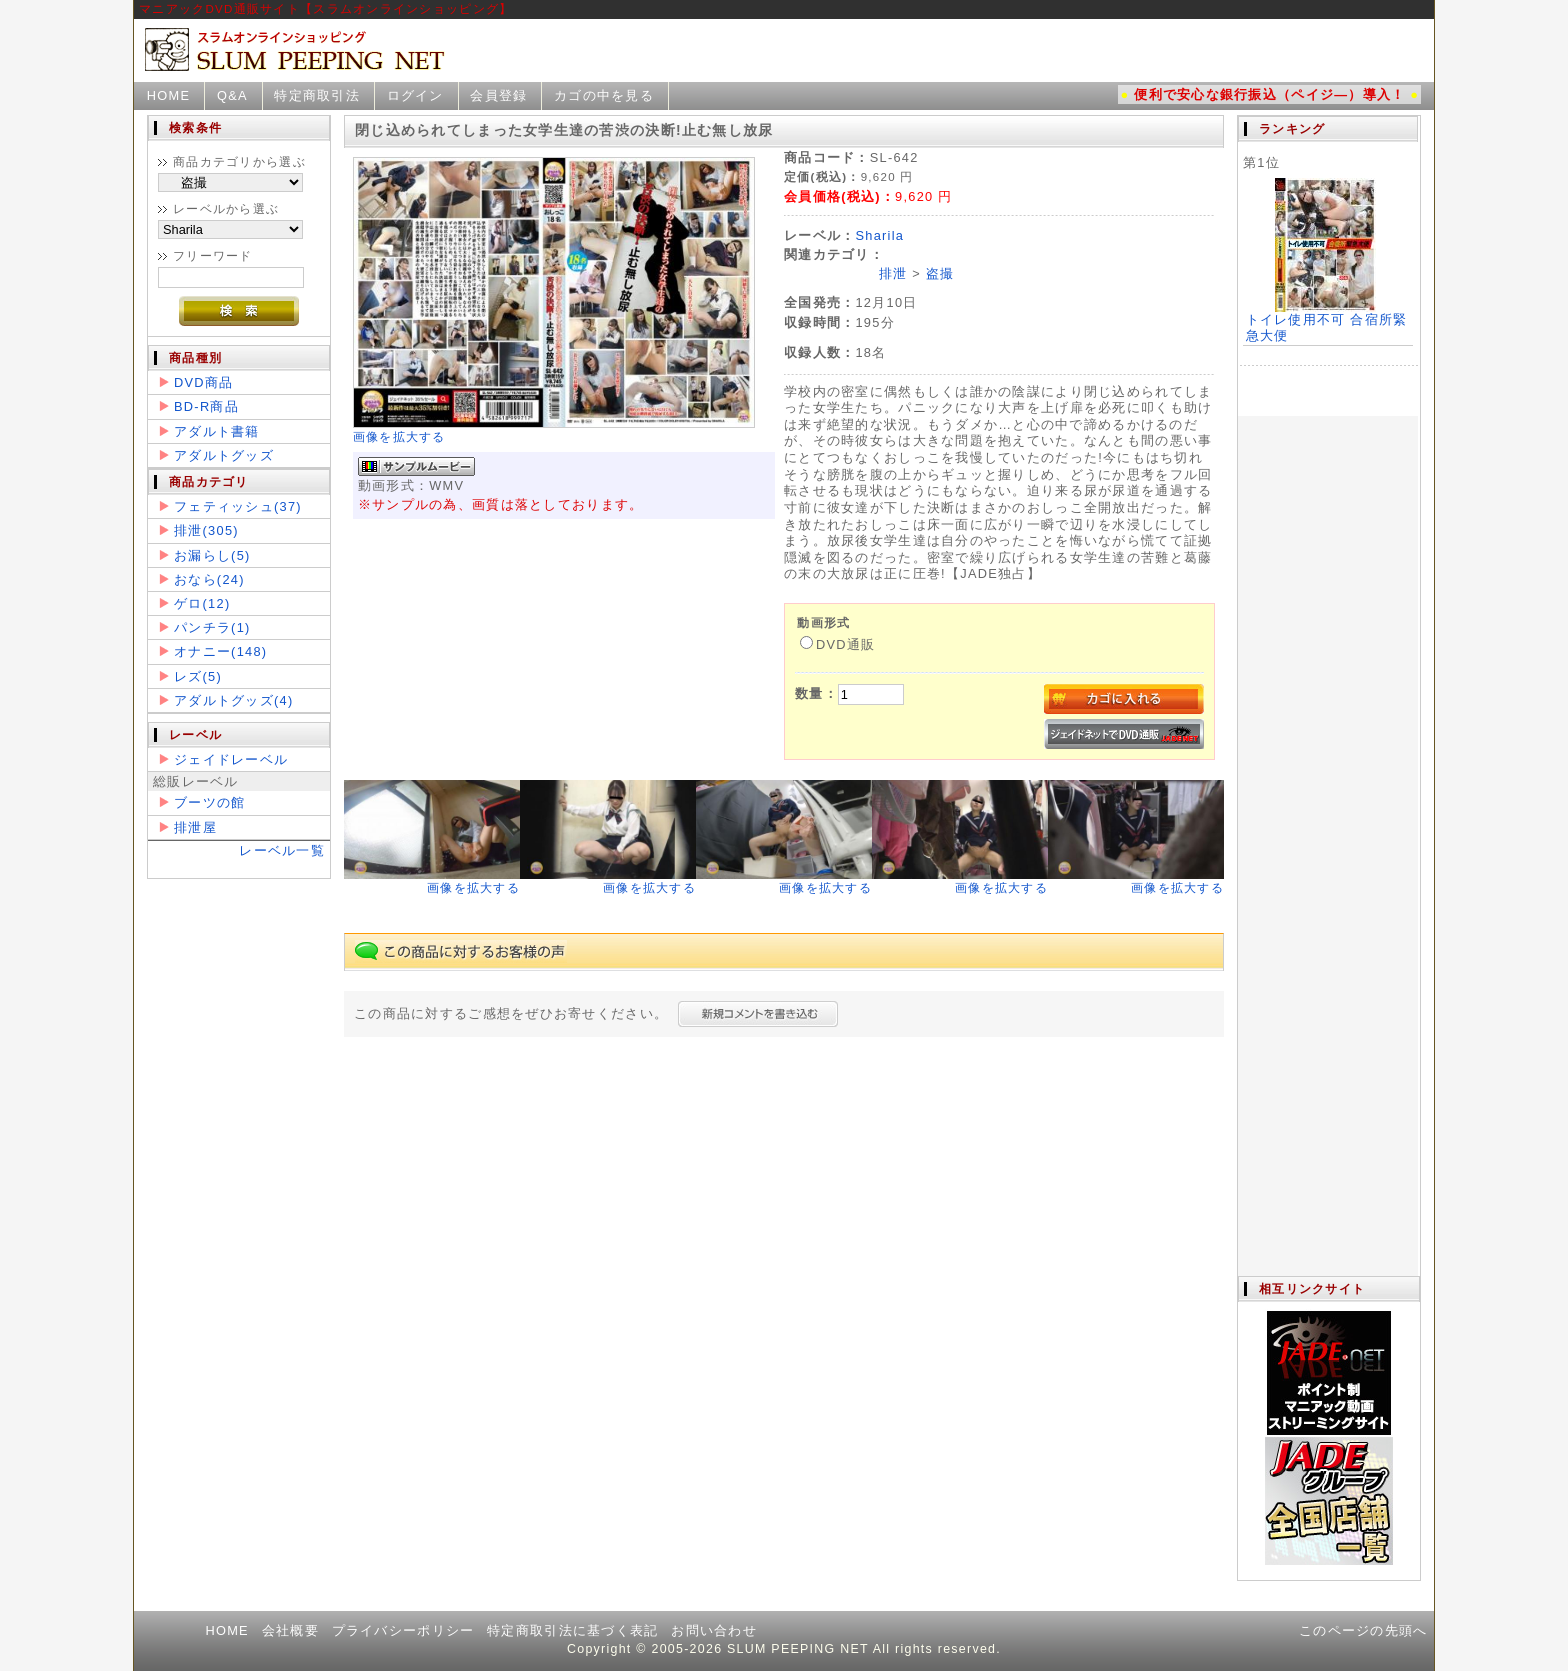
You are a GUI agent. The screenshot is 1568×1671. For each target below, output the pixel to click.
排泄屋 (195, 827)
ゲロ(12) (202, 603)
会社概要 (290, 1630)
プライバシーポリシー (403, 1630)
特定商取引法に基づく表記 (572, 1630)
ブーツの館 (209, 802)
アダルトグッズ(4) (233, 700)
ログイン (415, 95)
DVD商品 (203, 382)
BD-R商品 (206, 406)
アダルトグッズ (224, 455)
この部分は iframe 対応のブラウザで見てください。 (1328, 696)
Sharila (879, 235)
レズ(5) (198, 676)
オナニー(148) (220, 651)
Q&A (232, 95)
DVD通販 (837, 644)
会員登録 (498, 95)
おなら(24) (209, 579)
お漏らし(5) (212, 555)
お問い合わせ (714, 1630)
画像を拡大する (399, 437)
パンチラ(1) (212, 627)
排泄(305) (206, 530)
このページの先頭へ (1363, 1630)
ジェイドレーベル (231, 759)
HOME (169, 95)
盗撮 (940, 273)
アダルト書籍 (217, 431)
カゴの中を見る (604, 95)
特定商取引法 (317, 95)
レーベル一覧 (282, 850)
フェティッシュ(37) (238, 506)
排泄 (893, 273)
